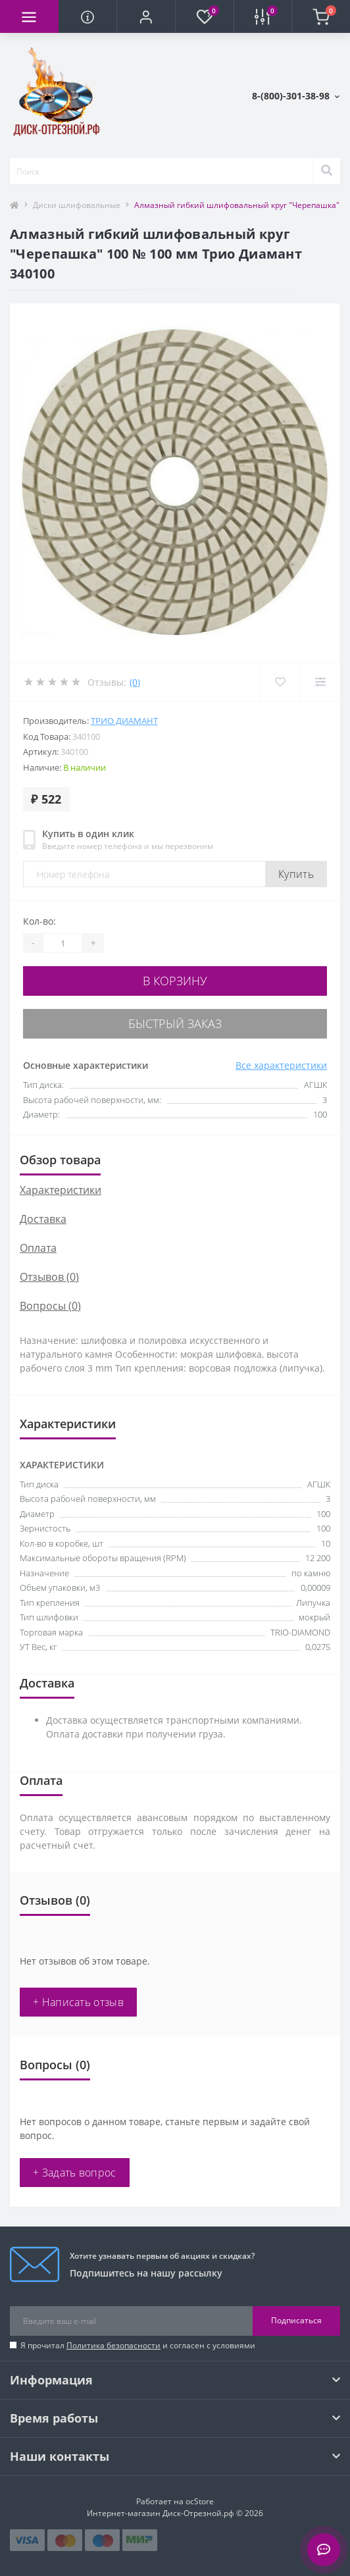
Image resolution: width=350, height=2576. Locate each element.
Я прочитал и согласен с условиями (137, 2345)
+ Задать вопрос (74, 2172)
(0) (135, 682)
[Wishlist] (280, 681)
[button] (145, 16)
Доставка (43, 1219)
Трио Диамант (124, 721)
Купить (296, 874)
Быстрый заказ (175, 1023)
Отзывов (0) (49, 1277)
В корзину (175, 981)
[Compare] (320, 681)
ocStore (200, 2501)
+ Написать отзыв (78, 2002)
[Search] (326, 171)
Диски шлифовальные (76, 205)
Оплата (38, 1248)
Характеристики (60, 1190)
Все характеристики (281, 1065)
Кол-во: (39, 921)
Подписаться (296, 2320)
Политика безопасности (113, 2345)
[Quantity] (62, 943)
